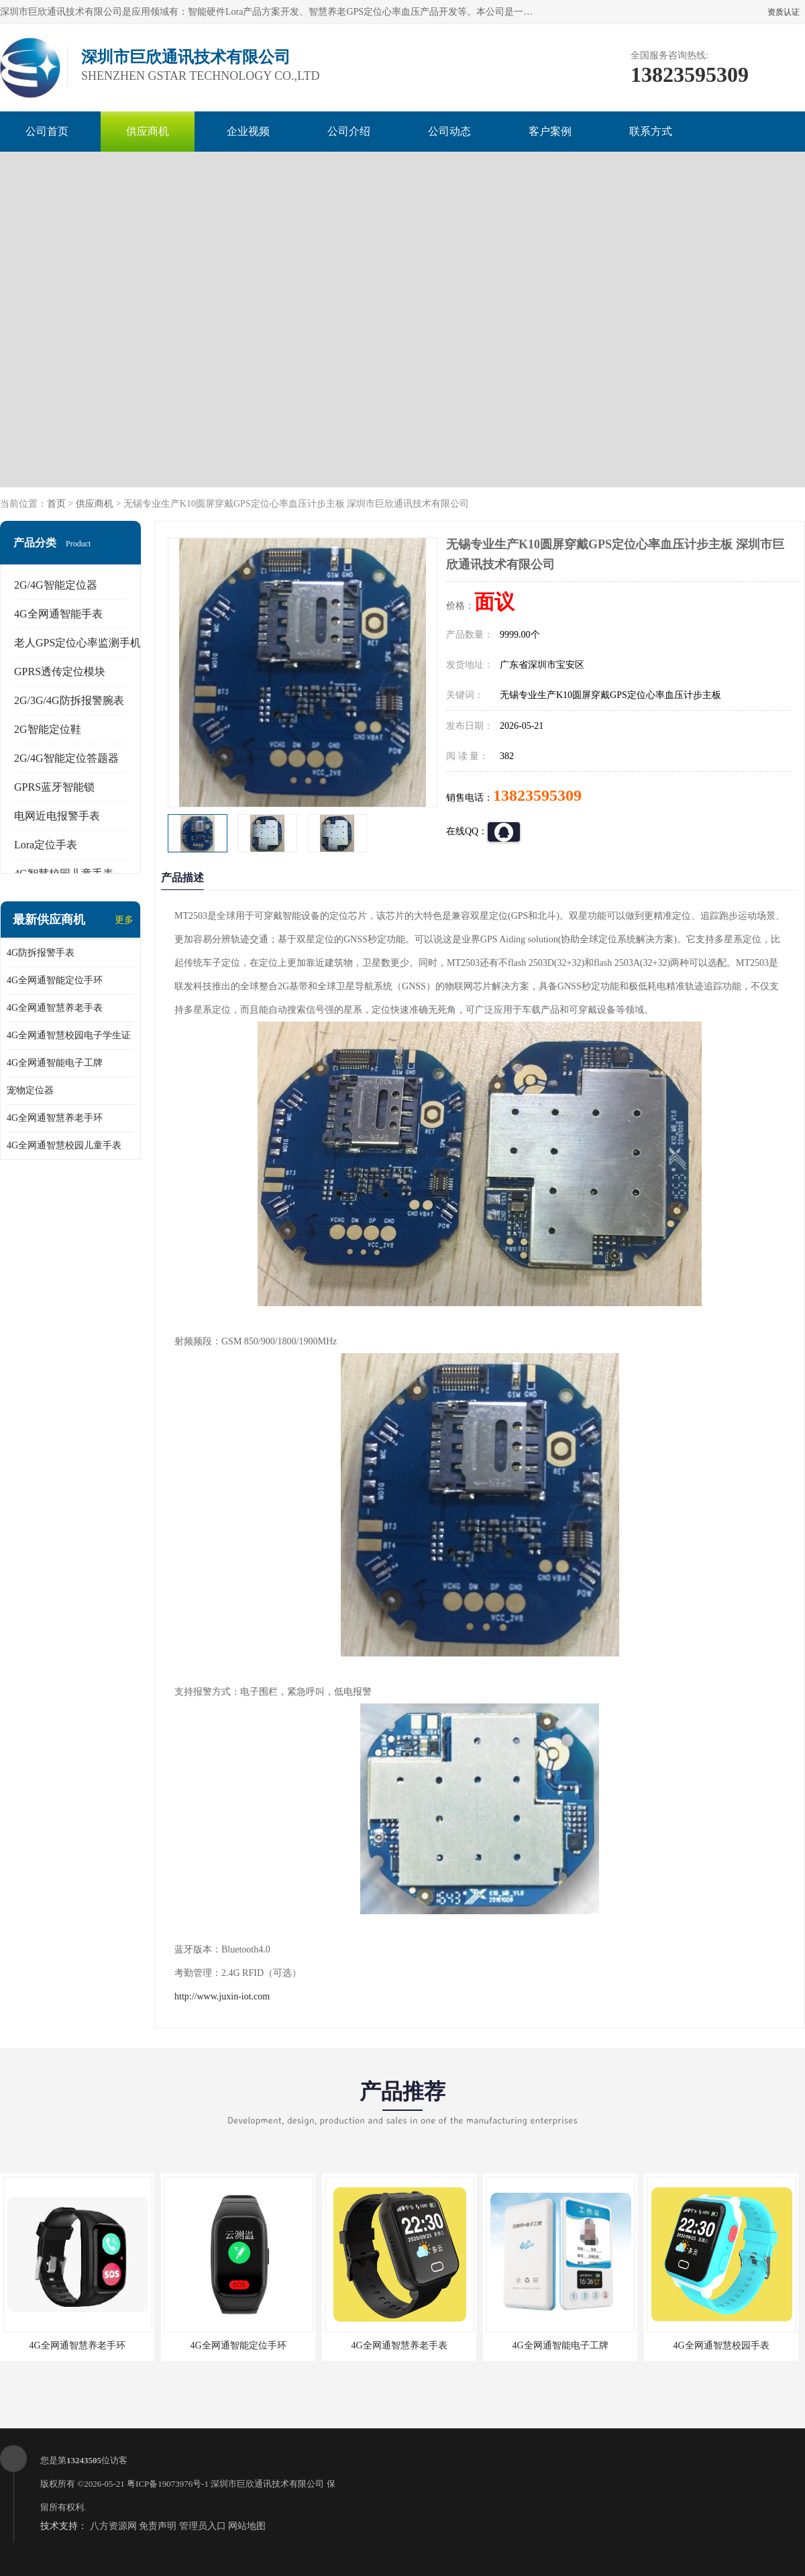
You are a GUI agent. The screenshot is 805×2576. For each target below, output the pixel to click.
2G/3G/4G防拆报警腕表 (69, 700)
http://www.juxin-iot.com (222, 1996)
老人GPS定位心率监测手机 (77, 642)
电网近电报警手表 (57, 816)
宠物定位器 (30, 1090)
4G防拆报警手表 (40, 953)
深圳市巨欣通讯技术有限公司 (267, 2484)
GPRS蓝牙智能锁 (54, 787)
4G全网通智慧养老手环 (55, 1118)
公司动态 (449, 131)
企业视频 (248, 131)
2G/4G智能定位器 (55, 585)
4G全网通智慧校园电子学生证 (69, 1035)
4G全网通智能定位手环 (55, 980)
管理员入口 (202, 2526)
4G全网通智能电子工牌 (55, 1063)
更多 (124, 920)
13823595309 (537, 795)
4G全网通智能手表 (58, 614)
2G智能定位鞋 (47, 729)
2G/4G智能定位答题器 (66, 758)
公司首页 (46, 131)
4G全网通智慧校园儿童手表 (64, 1145)
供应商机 (147, 131)
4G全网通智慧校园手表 (721, 2345)
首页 (56, 504)
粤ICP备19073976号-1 (168, 2484)
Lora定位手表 (45, 844)
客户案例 (550, 131)
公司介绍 (348, 131)
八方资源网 (113, 2526)
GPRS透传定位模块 (59, 671)
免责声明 (157, 2526)
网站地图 (247, 2526)
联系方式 (650, 131)
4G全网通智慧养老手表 (55, 1008)
